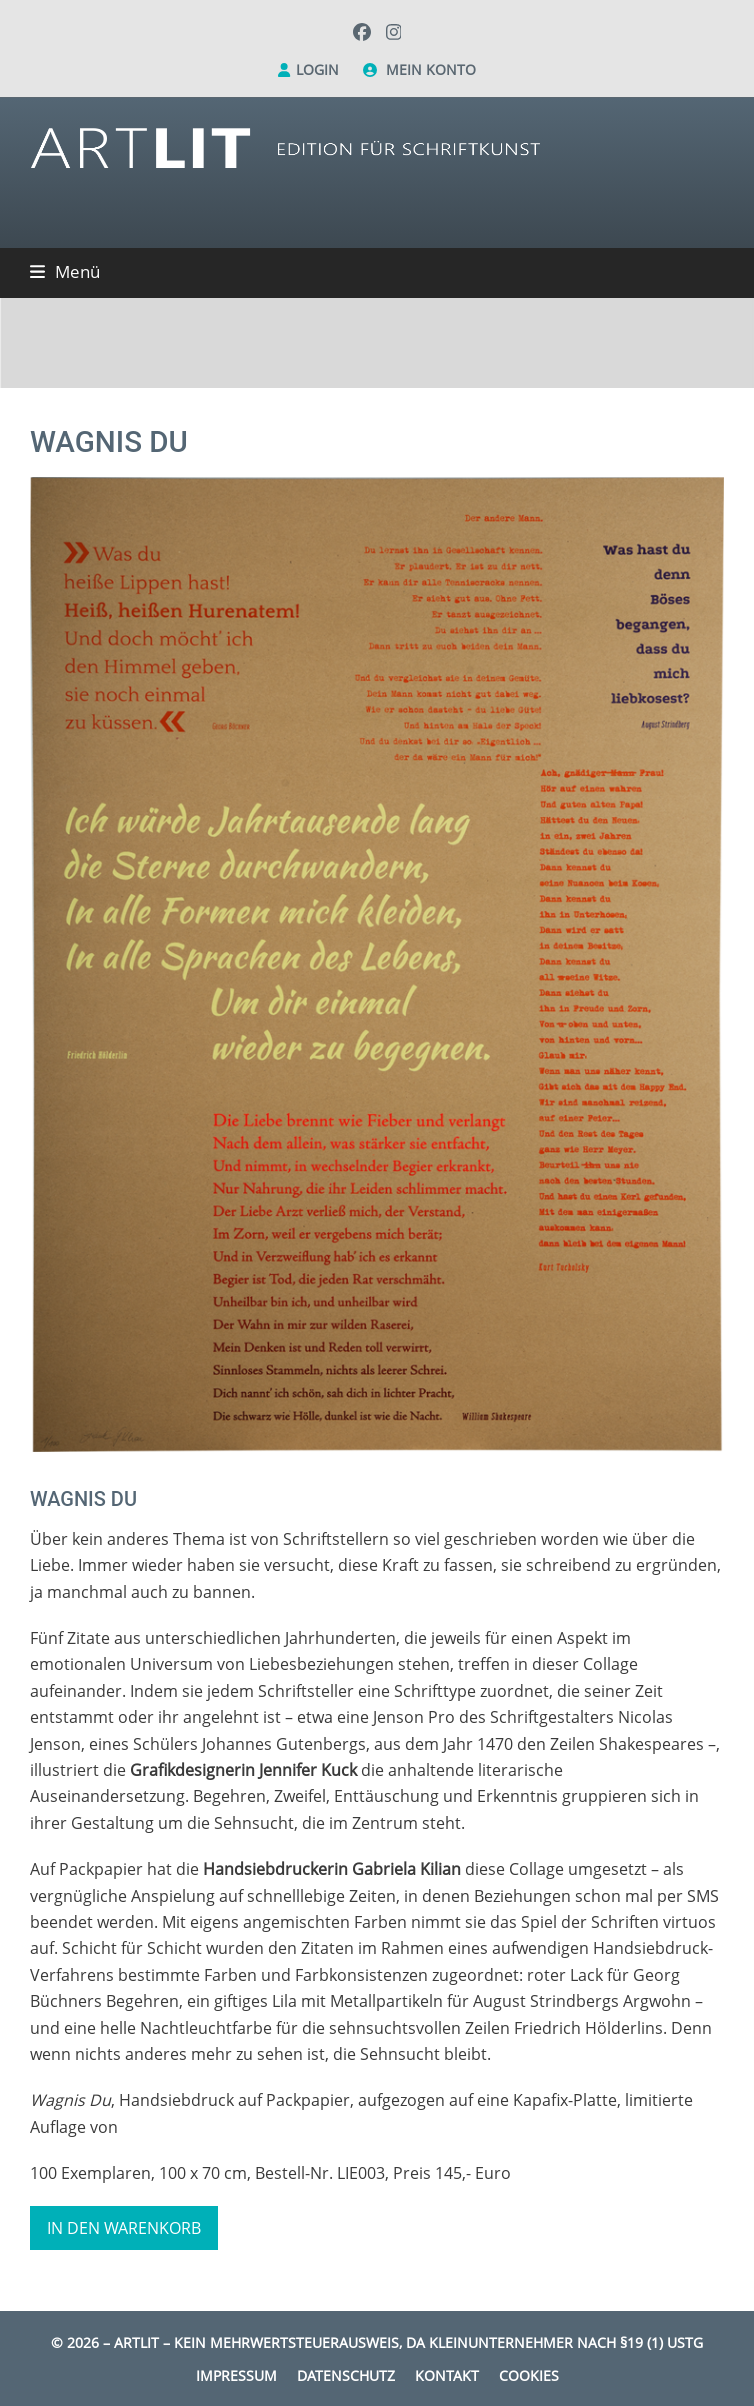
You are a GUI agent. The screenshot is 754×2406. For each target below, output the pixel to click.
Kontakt (447, 2375)
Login (317, 69)
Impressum (236, 2375)
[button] (65, 271)
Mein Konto (431, 69)
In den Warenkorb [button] (124, 2228)
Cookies (529, 2375)
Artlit (136, 2342)
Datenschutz (346, 2375)
